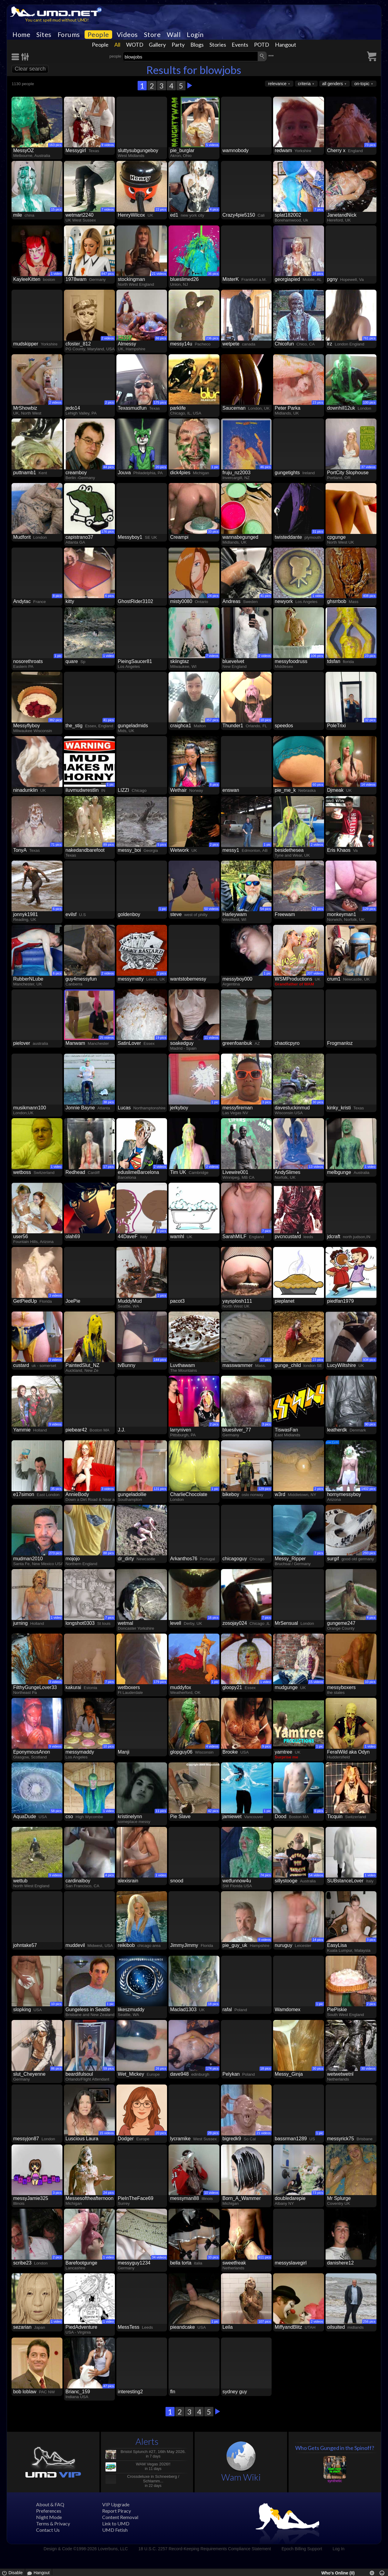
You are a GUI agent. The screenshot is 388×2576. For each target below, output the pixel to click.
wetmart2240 (79, 215)
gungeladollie (132, 1494)
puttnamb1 (24, 472)
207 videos (315, 973)
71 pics (56, 844)
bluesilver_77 (236, 1429)
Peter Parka (287, 408)
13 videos (316, 1166)
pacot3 (177, 1301)
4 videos (212, 1746)
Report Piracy (116, 2511)
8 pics (57, 596)
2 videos (108, 338)
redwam (283, 150)
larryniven (180, 1429)
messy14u (181, 343)
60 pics (318, 784)
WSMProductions (293, 978)
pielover (21, 1043)
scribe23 (22, 2262)
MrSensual (286, 1623)
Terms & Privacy (53, 2523)
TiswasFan (286, 1429)
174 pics (212, 2068)
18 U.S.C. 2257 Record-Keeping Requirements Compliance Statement (205, 2548)
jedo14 (72, 408)
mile (17, 215)
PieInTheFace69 (135, 2198)
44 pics (108, 467)
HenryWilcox (131, 215)
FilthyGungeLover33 (35, 1687)
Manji (123, 1752)
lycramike (180, 2138)
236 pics (212, 338)
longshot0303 (80, 1623)
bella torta (180, 2262)
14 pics (318, 1939)
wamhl (177, 1236)
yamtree (283, 1752)
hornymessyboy (344, 1494)
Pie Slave (180, 1816)
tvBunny (126, 1365)
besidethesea (289, 850)
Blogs (197, 44)
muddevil (75, 1945)
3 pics (266, 1102)
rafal (227, 2009)
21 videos (159, 273)
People (98, 34)
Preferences (48, 2511)
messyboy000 (237, 978)
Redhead (75, 1172)
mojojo (72, 1558)
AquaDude (24, 1816)
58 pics (56, 1811)
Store (152, 34)
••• (271, 55)
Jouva (124, 472)
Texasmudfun (132, 408)
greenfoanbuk (237, 1043)
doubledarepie (290, 2198)
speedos (284, 725)
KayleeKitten (26, 279)
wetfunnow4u (236, 1880)
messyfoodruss (291, 661)
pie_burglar (182, 150)
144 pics (160, 1359)
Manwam (75, 1043)
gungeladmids (133, 725)
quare (71, 661)
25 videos (106, 1037)
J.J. (121, 1429)
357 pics (212, 720)
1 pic (215, 467)
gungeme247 (341, 1623)
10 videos (211, 2192)
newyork (284, 601)
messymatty (131, 978)
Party (178, 44)
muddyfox (180, 1687)
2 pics (109, 402)
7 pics (318, 209)
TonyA (19, 850)
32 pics (370, 720)
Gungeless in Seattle (87, 2009)
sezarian (22, 2327)
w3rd (280, 1494)
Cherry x (336, 150)
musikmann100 (29, 1107)
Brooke (230, 1752)
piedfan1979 (340, 1301)
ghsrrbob (336, 601)
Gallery (157, 44)
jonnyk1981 (25, 914)
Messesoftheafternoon (89, 2198)
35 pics (56, 1489)
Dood (280, 1816)
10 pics (265, 720)
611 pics (264, 2257)
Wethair (178, 790)
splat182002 (288, 215)
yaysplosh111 (237, 1301)
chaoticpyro (287, 1043)
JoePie (72, 1301)
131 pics (160, 1489)
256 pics (369, 2321)
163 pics (55, 145)
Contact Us (48, 2530)
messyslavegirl (290, 2262)
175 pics (160, 402)
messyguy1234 (134, 2262)
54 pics (265, 909)
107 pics (264, 2321)
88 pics (108, 1553)
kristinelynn (130, 1816)
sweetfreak (234, 2262)
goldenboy (129, 914)
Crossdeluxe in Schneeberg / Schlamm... (153, 2478)
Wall (174, 34)
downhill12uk (341, 408)
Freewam (285, 914)
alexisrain (128, 1880)
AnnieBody (77, 1494)
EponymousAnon (31, 1752)
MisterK (230, 279)
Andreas (231, 601)
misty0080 (181, 601)
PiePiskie (337, 2009)
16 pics (318, 273)
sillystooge (286, 1880)
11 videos (211, 1037)
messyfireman (237, 1107)
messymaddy (79, 1752)
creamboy (76, 472)
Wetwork (179, 850)
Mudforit (22, 537)
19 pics (161, 1037)
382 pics (55, 720)
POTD (261, 44)
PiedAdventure (81, 2327)
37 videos (368, 467)
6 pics (109, 596)
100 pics (369, 402)
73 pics (370, 145)
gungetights (287, 472)
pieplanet (284, 1301)
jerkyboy (179, 1107)
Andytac (22, 601)
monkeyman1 (341, 914)
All (117, 44)
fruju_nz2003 (236, 472)
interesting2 (130, 2391)
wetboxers (129, 1687)
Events (240, 44)
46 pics (265, 467)
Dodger (126, 2138)
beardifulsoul (79, 2074)
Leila (227, 2327)
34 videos (159, 2257)
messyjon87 (26, 2138)
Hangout (285, 44)
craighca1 (180, 725)
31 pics (318, 531)
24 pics (213, 596)
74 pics (265, 1875)
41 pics (265, 596)
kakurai (73, 1687)
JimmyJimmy (184, 1945)
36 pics (213, 273)
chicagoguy (234, 1558)
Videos (127, 34)
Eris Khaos (338, 850)
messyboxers (341, 1687)
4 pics (214, 209)
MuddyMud (130, 1301)
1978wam (75, 279)
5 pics (161, 844)
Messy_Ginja (289, 2074)
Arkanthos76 (183, 1558)
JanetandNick (341, 215)
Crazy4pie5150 (238, 215)
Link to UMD (115, 2523)
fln (172, 2391)
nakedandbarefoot (85, 850)
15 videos (316, 1682)
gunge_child (288, 1365)
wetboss (22, 1172)
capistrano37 (79, 537)
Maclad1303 (183, 2009)
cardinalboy (77, 1880)
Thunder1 (232, 725)
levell (175, 1623)
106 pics (317, 656)
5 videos (212, 145)
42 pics (213, 1811)
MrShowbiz (25, 408)
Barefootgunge (81, 2262)
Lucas (124, 1107)
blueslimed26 (184, 279)
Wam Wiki (241, 2477)
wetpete (230, 343)
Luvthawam (182, 1365)
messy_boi (129, 850)
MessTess (128, 2327)
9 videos (108, 145)
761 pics (369, 338)
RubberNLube (28, 978)
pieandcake (182, 2327)
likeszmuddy (131, 2009)
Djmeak (335, 790)
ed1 (174, 215)
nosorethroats (28, 661)
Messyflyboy (26, 725)
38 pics (108, 1102)
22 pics (161, 209)
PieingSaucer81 (135, 661)
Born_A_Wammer (241, 2198)
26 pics (161, 2068)
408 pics (369, 596)
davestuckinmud (292, 1107)
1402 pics (368, 1489)
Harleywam (234, 914)
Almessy (127, 343)
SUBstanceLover (345, 1880)
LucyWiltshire (341, 1365)
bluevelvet (233, 661)
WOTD (134, 44)
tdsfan (333, 661)
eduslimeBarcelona (138, 1172)
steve (176, 914)
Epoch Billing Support (302, 2548)
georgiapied (287, 279)
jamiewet (232, 1816)
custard (21, 1365)
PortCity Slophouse (348, 472)
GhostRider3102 (135, 601)
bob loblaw (24, 2391)
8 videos (264, 1939)
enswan (230, 790)
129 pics (369, 909)
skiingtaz (179, 661)
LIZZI (123, 790)
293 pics (369, 1553)
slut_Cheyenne (29, 2074)
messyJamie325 (30, 2198)
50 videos (211, 909)
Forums (69, 34)
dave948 (179, 2074)
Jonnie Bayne (80, 1107)
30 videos (368, 2068)
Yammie (22, 1429)
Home (21, 34)
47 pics (108, 2386)
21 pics (318, 909)
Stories (217, 44)
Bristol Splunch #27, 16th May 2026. (153, 2451)
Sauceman (234, 408)
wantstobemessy (188, 978)
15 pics (56, 209)
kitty (69, 601)
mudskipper (25, 343)
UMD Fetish (115, 2530)
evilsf (70, 914)
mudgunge (286, 1687)
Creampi (179, 537)
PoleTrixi (336, 725)
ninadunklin (25, 790)
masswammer (237, 1365)
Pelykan (231, 2074)
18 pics (213, 2004)
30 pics (318, 1102)
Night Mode (49, 2517)
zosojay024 (234, 1623)
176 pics (108, 531)
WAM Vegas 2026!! (153, 2464)
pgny (332, 279)
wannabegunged (240, 537)
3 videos (55, 1295)
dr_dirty (126, 1558)
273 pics (55, 1553)
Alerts (147, 2441)
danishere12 (340, 2262)
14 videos (368, 784)
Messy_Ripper (290, 1558)
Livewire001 (235, 1172)
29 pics (213, 2133)
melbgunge (339, 1172)
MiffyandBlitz (288, 2327)
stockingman (131, 279)
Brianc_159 (77, 2391)
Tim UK (178, 1172)
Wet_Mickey (131, 2074)
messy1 (230, 850)
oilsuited (336, 2327)
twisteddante (288, 537)
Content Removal (120, 2517)
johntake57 (25, 1945)
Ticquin (335, 1816)
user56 (20, 1236)
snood (176, 1880)
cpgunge (336, 537)
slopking (22, 2009)
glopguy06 (181, 1752)
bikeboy (230, 1494)
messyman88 (184, 2198)
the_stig (73, 725)
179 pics (160, 1682)
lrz (329, 343)
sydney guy (234, 2391)
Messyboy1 (130, 537)
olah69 (72, 1236)
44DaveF (128, 1236)
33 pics (213, 531)
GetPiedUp (25, 1301)
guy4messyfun (81, 978)
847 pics (108, 273)
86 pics (161, 338)
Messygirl (75, 150)
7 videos (108, 209)
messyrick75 (340, 2138)
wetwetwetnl (340, 2074)
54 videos (316, 1875)
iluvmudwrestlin (82, 790)
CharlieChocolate (188, 1494)
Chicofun (284, 343)
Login (195, 34)
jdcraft (333, 1236)
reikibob (126, 1945)
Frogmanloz (340, 1043)
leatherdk (337, 1429)
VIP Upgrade (115, 2504)
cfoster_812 (78, 343)
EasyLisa (337, 1945)
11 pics (161, 1811)
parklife (178, 408)
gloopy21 (232, 1687)
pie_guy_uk (234, 1945)
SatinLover (129, 1043)
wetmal (125, 1623)
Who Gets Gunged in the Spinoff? (334, 2447)
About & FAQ (50, 2504)
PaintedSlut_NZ (82, 1365)
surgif (333, 1558)
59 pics (108, 2068)
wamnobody (235, 150)
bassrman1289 (291, 2138)
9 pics (161, 1231)
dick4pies (180, 472)
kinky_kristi (339, 1107)
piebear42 (76, 1429)
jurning (20, 1623)
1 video (56, 273)
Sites (44, 34)
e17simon (23, 1494)
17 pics (108, 1166)
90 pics (370, 1424)
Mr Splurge (339, 2198)
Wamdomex (287, 2009)
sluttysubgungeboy (138, 150)
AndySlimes (287, 1172)
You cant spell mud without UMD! (57, 19)
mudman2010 (28, 1558)
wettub (20, 1880)
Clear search (30, 69)
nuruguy (283, 1945)
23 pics (318, 402)
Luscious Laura (82, 2138)
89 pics (108, 844)
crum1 (333, 978)
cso (69, 1816)
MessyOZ (23, 150)
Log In (338, 2548)
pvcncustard (288, 1236)
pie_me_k (285, 790)
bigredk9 (231, 2138)
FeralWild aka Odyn (348, 1752)
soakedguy (181, 1043)
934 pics (369, 1359)
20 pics (161, 467)
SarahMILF (234, 1236)
